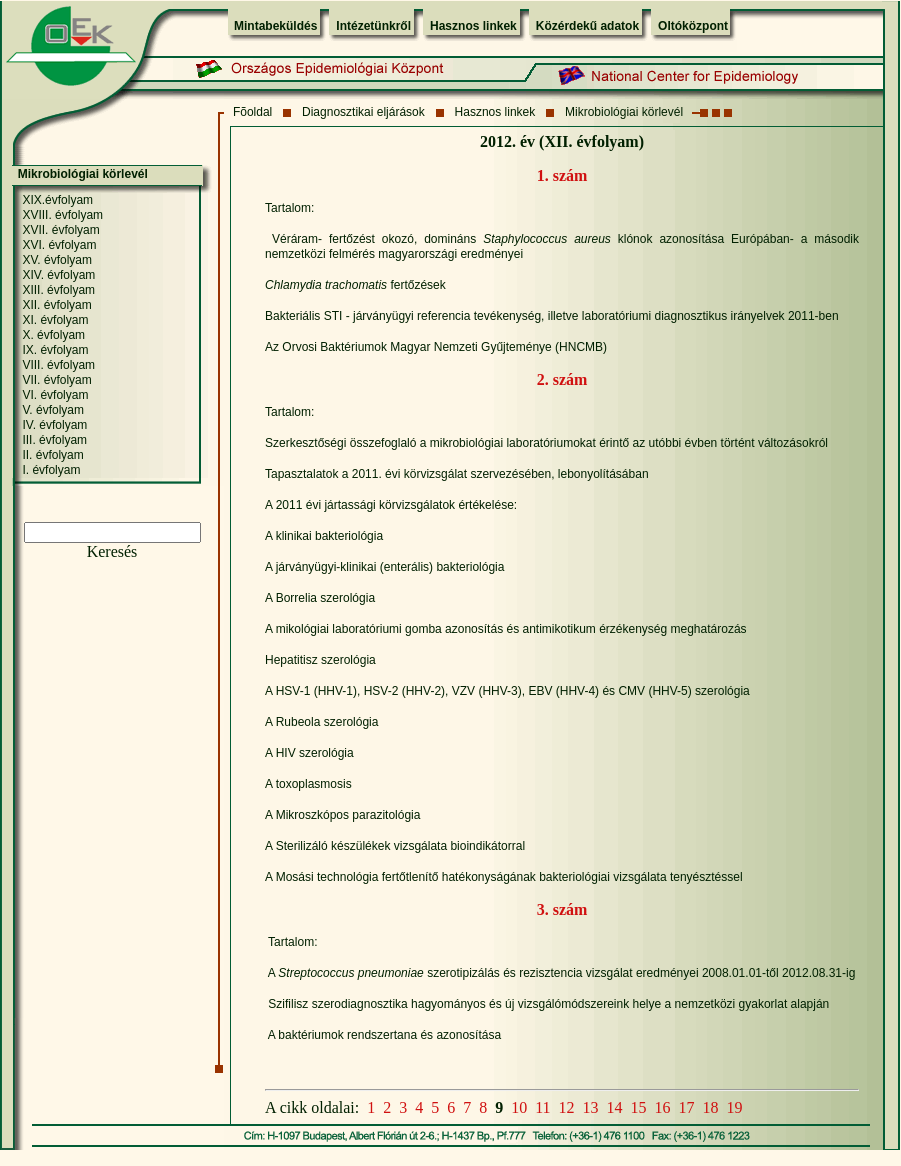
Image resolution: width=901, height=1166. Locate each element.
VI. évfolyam (55, 395)
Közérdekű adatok (587, 26)
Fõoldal (252, 112)
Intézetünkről (373, 26)
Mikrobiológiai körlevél (624, 112)
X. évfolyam (53, 335)
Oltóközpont (693, 26)
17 (687, 1107)
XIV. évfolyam (58, 275)
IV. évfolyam (54, 425)
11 (542, 1107)
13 (591, 1107)
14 (615, 1107)
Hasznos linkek (473, 26)
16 (663, 1107)
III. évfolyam (54, 440)
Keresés (112, 551)
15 (639, 1107)
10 (519, 1107)
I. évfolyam (51, 470)
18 (711, 1107)
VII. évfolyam (56, 380)
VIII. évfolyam (58, 365)
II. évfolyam (52, 455)
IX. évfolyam (55, 350)
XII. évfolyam (56, 305)
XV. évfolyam (57, 260)
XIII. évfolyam (58, 290)
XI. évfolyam (55, 320)
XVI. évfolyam (59, 245)
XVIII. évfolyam (62, 215)
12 (567, 1107)
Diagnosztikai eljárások (363, 112)
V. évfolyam (53, 410)
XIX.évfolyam (57, 200)
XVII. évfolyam (60, 230)
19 (735, 1107)
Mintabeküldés (275, 26)
